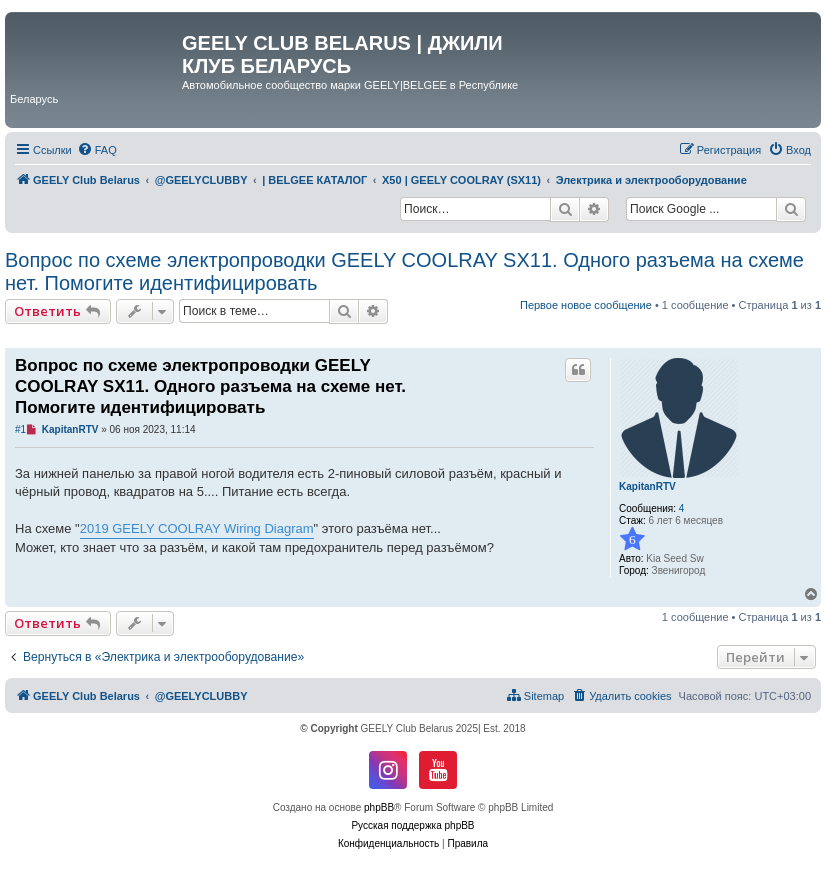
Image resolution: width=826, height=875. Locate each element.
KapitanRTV (647, 486)
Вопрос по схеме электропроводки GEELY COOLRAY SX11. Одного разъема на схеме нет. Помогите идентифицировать (404, 271)
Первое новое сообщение (586, 305)
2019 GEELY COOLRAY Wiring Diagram (197, 528)
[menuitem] (97, 150)
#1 (20, 429)
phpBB (379, 807)
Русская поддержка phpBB (412, 825)
